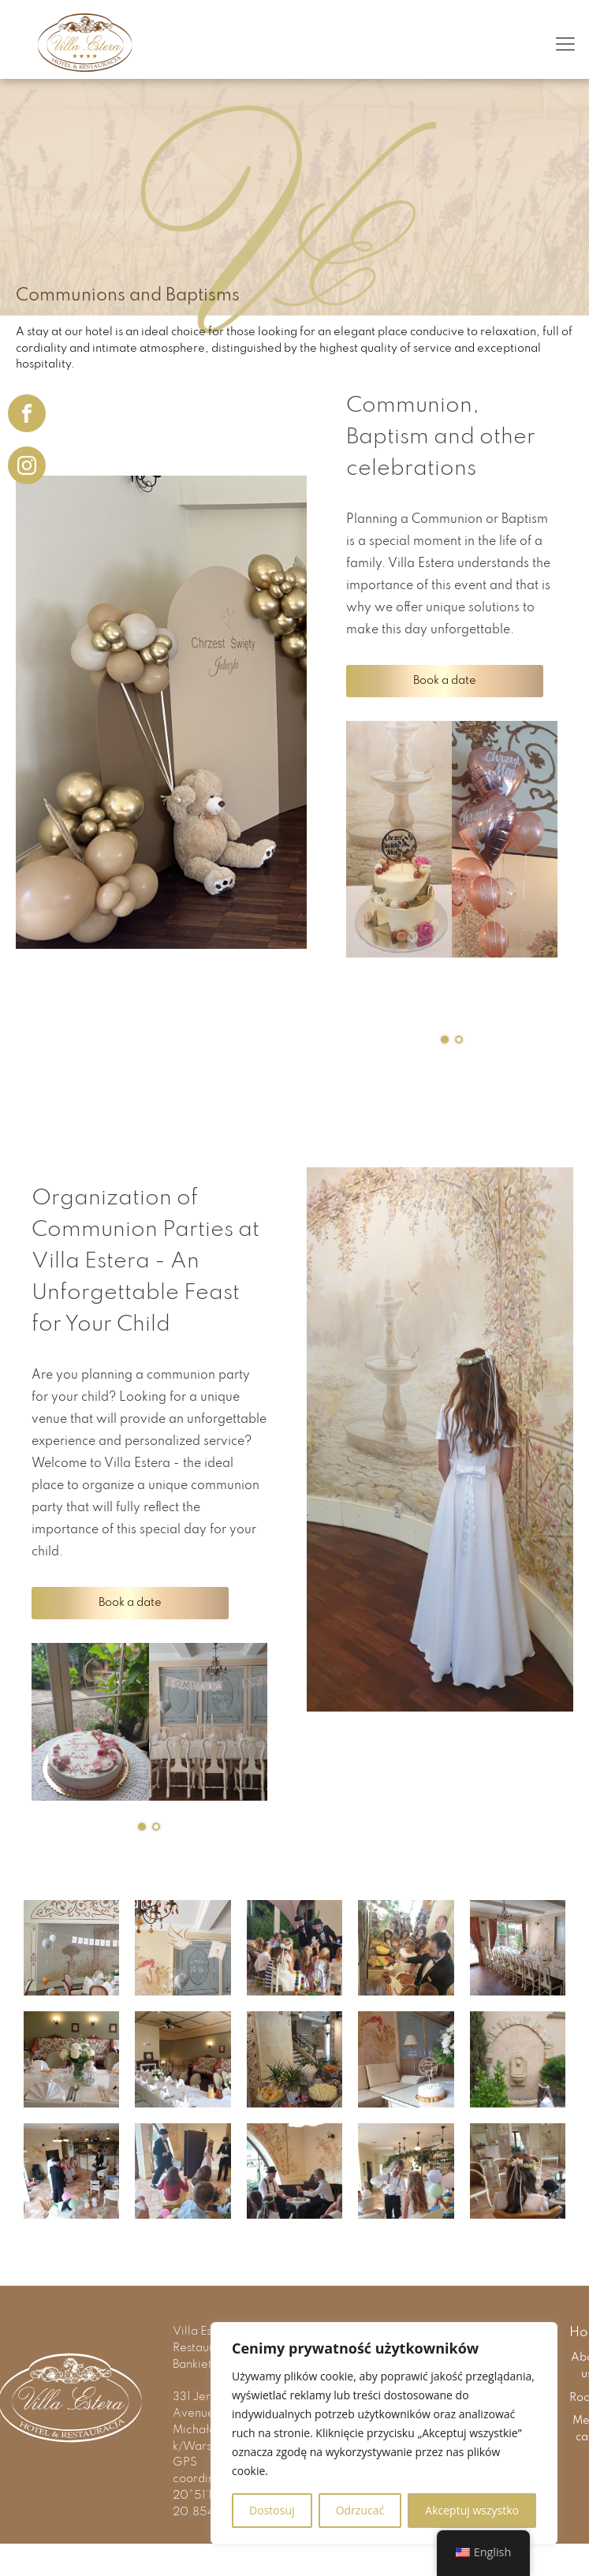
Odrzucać (360, 2510)
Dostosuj (271, 2510)
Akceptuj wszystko (472, 2510)
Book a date (444, 680)
